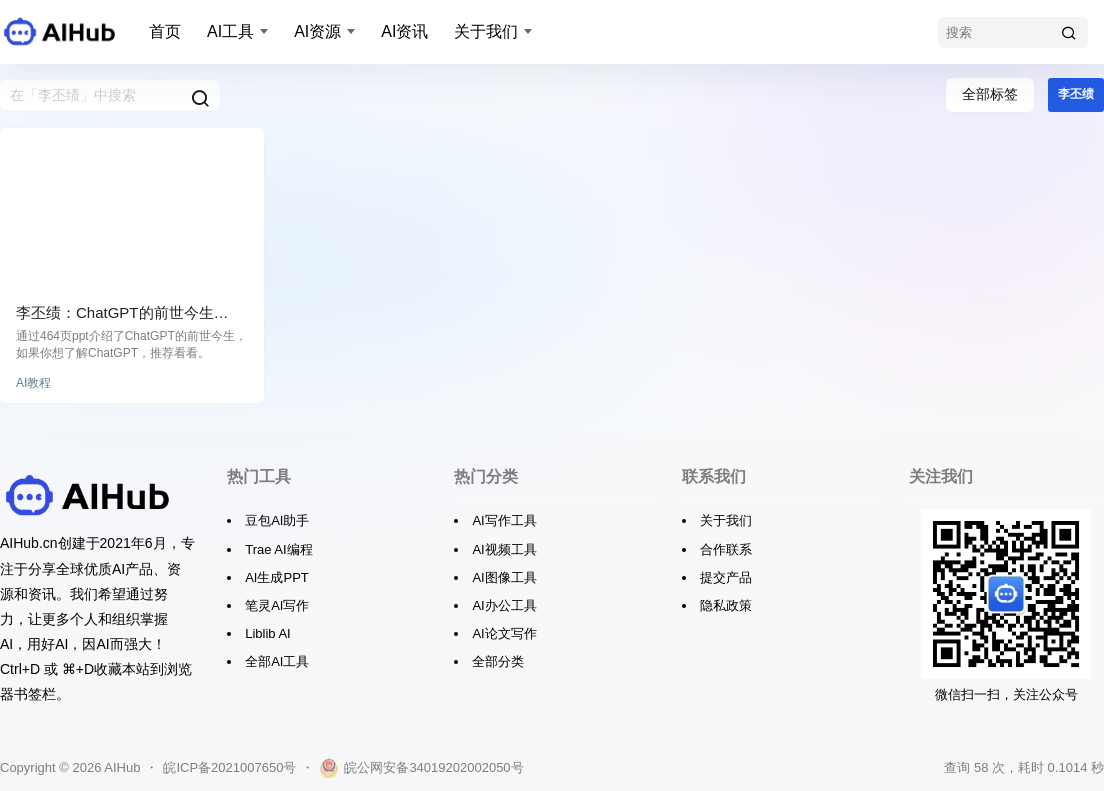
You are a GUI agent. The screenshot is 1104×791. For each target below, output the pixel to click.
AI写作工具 (504, 520)
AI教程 (33, 383)
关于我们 (486, 31)
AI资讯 (404, 31)
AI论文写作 (504, 633)
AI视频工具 (504, 549)
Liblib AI (268, 633)
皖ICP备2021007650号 (229, 767)
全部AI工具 (277, 661)
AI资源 (317, 31)
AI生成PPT (277, 577)
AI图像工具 (504, 577)
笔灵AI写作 (277, 605)
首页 (165, 31)
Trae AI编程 (278, 549)
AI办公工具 (504, 605)
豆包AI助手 (277, 520)
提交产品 (726, 577)
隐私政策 (726, 605)
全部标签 (990, 94)
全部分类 (498, 661)
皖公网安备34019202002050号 (421, 768)
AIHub (120, 767)
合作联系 (726, 549)
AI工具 (230, 31)
